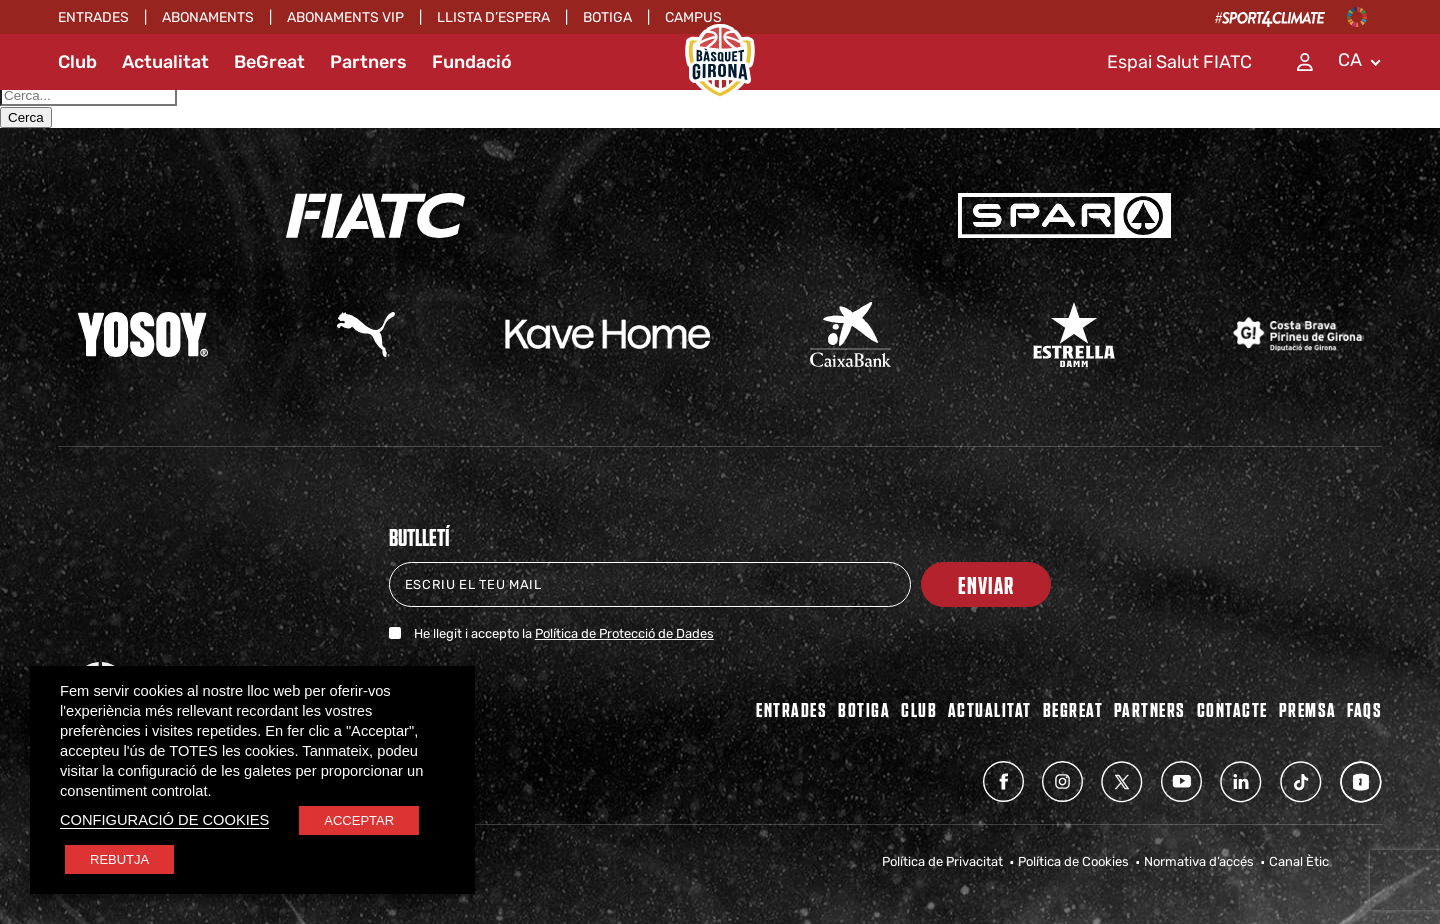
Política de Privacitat (942, 861)
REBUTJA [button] (119, 859)
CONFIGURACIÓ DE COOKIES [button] (164, 820)
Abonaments (208, 17)
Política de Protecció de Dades (624, 633)
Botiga (607, 17)
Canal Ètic (1299, 861)
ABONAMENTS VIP (345, 17)
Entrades (93, 17)
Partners (368, 62)
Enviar (986, 584)
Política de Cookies (1073, 861)
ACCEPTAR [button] (359, 820)
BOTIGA (864, 709)
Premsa (1308, 709)
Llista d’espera (493, 17)
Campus (693, 17)
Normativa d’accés (1199, 861)
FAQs (1364, 709)
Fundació (472, 62)
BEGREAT (1073, 709)
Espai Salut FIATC (1179, 62)
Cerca (26, 117)
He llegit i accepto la (564, 633)
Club (77, 62)
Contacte (1232, 709)
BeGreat (269, 62)
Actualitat (165, 62)
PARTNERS (1150, 709)
